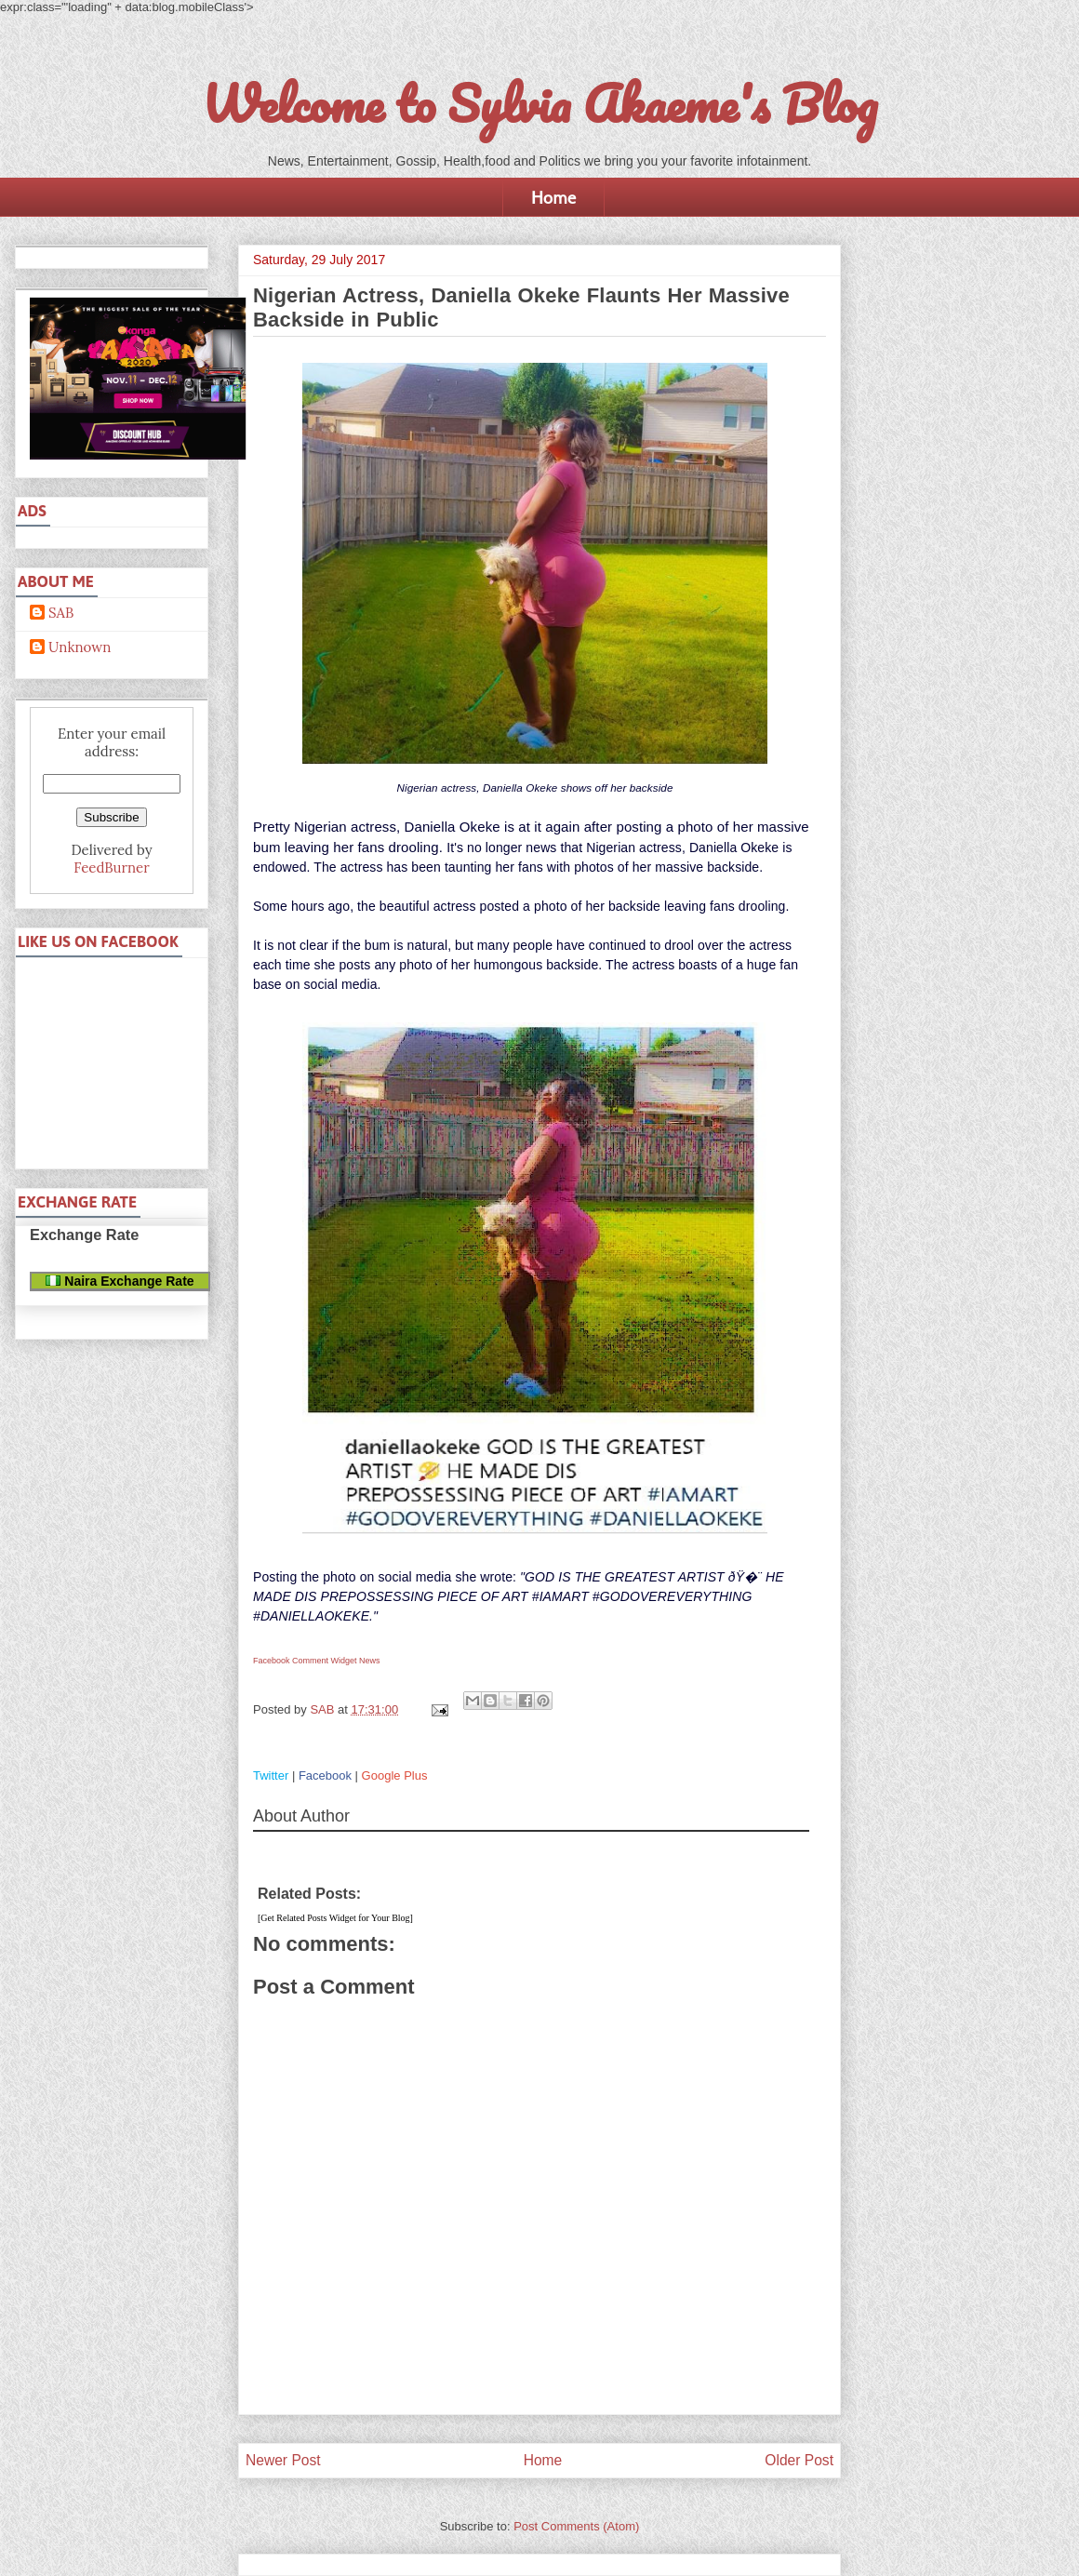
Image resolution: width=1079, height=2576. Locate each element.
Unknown (79, 647)
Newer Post (283, 2460)
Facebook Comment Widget (305, 1660)
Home (553, 197)
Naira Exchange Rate (119, 1281)
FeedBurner (111, 867)
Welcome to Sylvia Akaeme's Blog (539, 103)
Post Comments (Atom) (576, 2526)
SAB (60, 613)
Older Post (799, 2460)
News (369, 1660)
